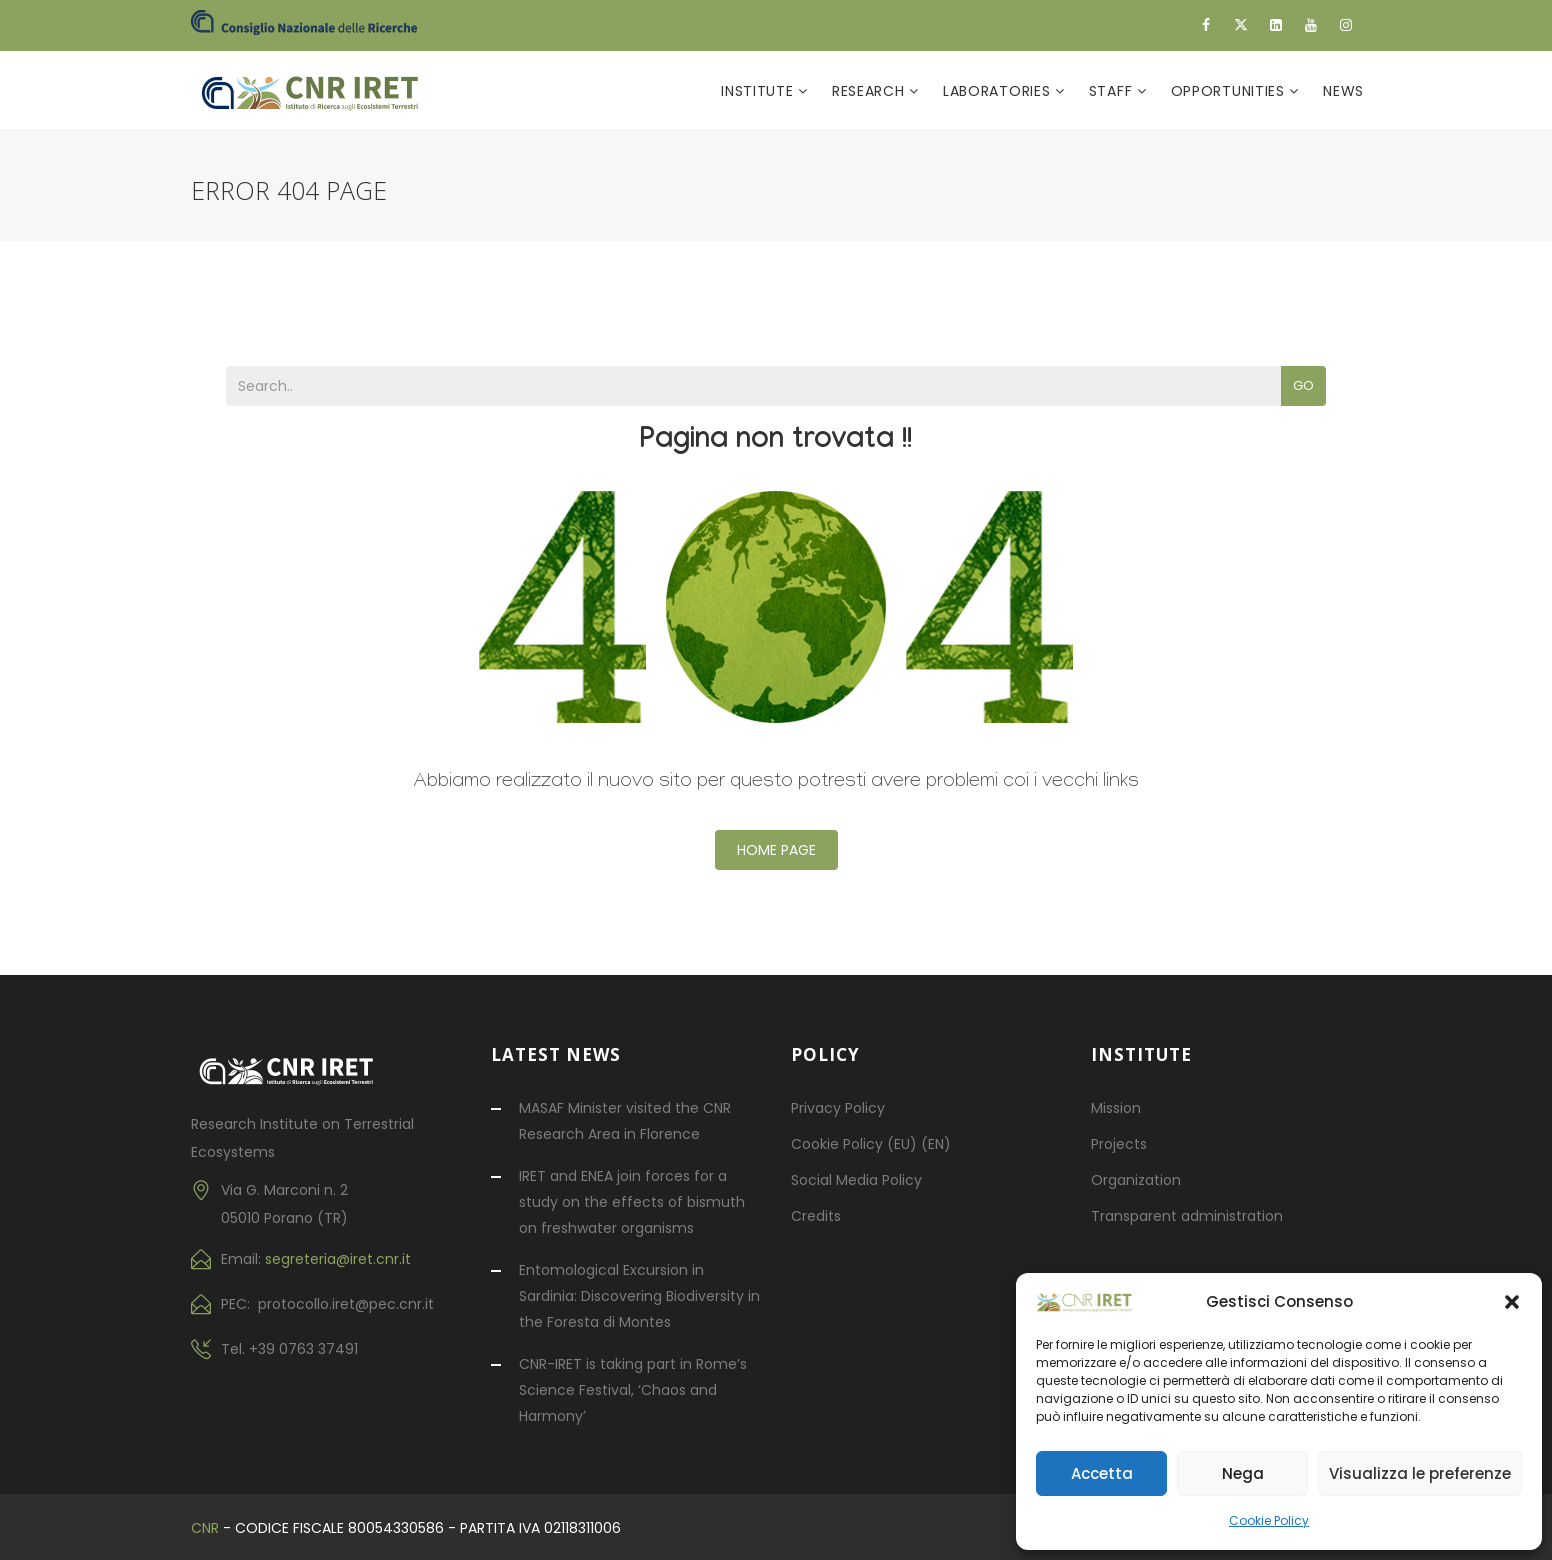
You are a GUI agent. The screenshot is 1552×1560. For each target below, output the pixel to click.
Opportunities (1230, 91)
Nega (1243, 1473)
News (1343, 91)
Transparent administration (1187, 1216)
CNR (205, 1528)
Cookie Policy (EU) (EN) (871, 1144)
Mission (1116, 1108)
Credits (816, 1216)
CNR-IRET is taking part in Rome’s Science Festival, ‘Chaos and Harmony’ (633, 1390)
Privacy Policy (838, 1108)
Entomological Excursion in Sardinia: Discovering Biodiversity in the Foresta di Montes (639, 1296)
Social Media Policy (856, 1180)
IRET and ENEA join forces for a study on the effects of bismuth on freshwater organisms (632, 1202)
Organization (1136, 1180)
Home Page (776, 850)
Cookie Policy (1269, 1520)
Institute (759, 91)
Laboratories (999, 91)
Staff (1113, 91)
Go (1303, 385)
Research (870, 91)
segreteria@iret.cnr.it (338, 1259)
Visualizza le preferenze (1420, 1473)
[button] (1512, 1302)
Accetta (1102, 1473)
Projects (1119, 1144)
